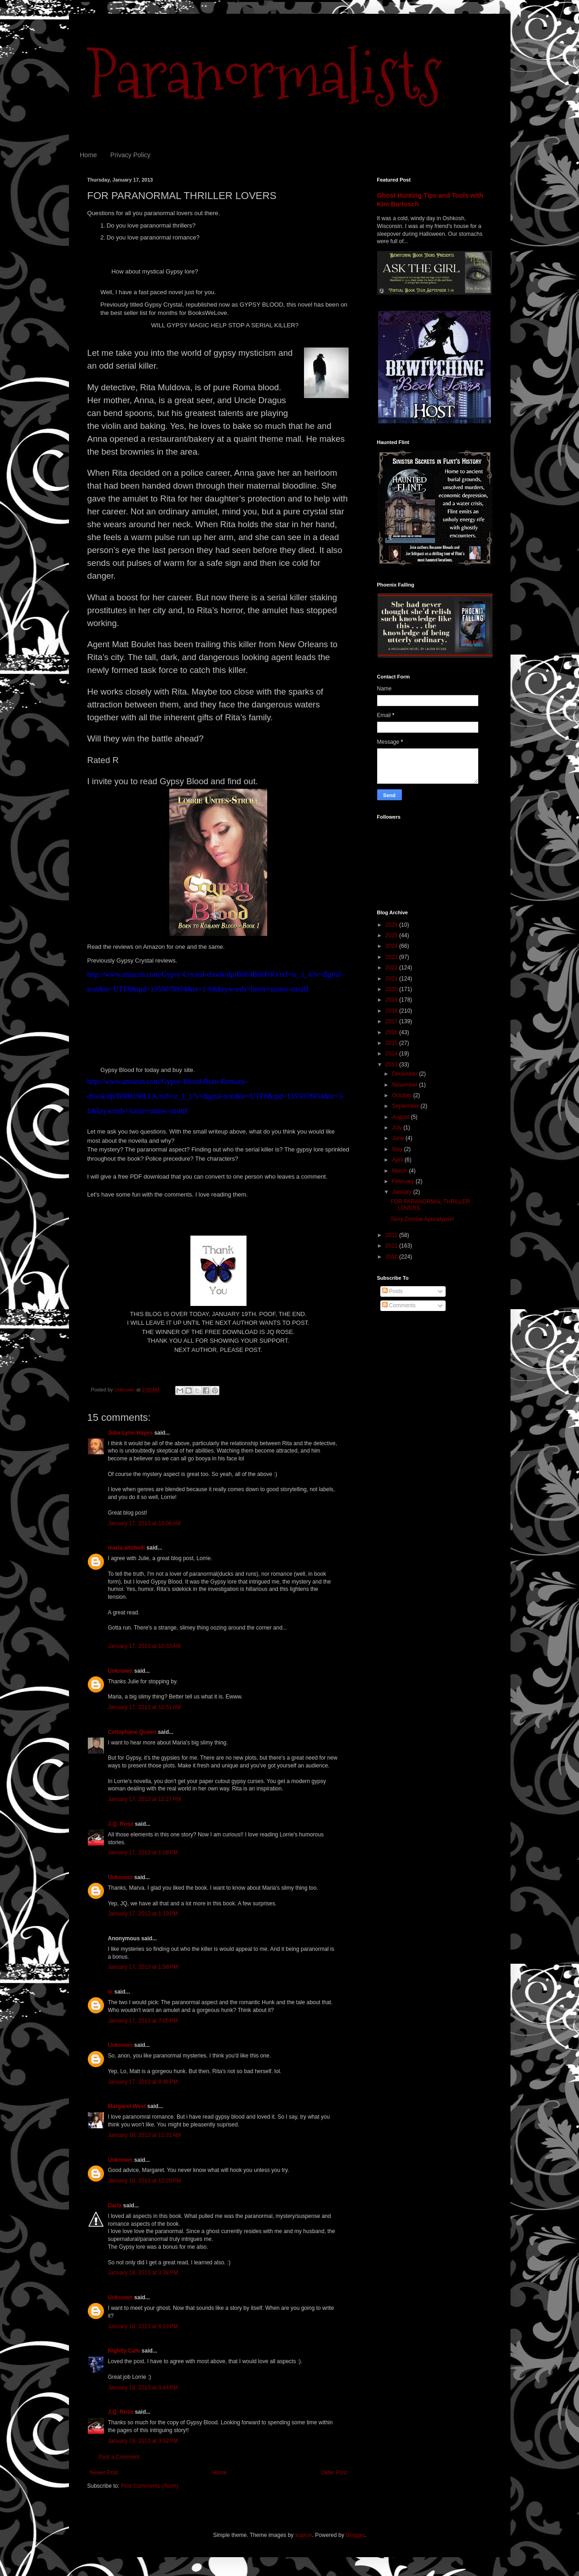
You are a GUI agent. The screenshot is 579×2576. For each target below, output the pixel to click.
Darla (115, 2205)
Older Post (334, 2472)
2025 (392, 935)
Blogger (355, 2535)
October (402, 1095)
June (398, 1138)
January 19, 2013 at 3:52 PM (143, 2441)
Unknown (120, 1671)
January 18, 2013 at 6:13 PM (143, 2326)
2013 (392, 1064)
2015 (392, 1043)
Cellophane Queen (132, 1732)
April (398, 1160)
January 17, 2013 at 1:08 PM (143, 1852)
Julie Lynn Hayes (130, 1433)
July (397, 1127)
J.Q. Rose (120, 1824)
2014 (392, 1053)
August (401, 1117)
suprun (303, 2535)
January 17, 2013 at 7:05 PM (143, 2020)
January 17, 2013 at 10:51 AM (144, 1707)
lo (110, 1992)
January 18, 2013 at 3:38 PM (143, 2272)
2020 (392, 989)
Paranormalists (264, 74)
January (402, 1192)
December (405, 1074)
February (403, 1181)
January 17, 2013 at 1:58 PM (143, 1967)
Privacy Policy (130, 155)
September (406, 1106)
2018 (392, 1011)
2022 (392, 967)
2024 (392, 946)
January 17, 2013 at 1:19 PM (143, 1913)
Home (88, 155)
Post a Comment (119, 2457)
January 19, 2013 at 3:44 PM (143, 2387)
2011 (392, 1245)
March (400, 1171)
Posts (392, 1291)
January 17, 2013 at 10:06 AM (144, 1523)
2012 (392, 1235)
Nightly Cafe (124, 2351)
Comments (399, 1305)
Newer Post (104, 2472)
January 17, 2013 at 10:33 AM (144, 1646)
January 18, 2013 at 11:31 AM (144, 2135)
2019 (392, 1000)
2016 (392, 1032)
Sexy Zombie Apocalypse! (422, 1219)
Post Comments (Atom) (149, 2486)
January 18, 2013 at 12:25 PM (144, 2180)
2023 (392, 957)
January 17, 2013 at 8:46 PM (143, 2082)
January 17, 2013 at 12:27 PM (144, 1799)
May (398, 1149)
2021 (392, 978)
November (405, 1085)
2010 (392, 1257)
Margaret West (127, 2106)
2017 (392, 1021)
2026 (392, 925)
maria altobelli (126, 1547)
